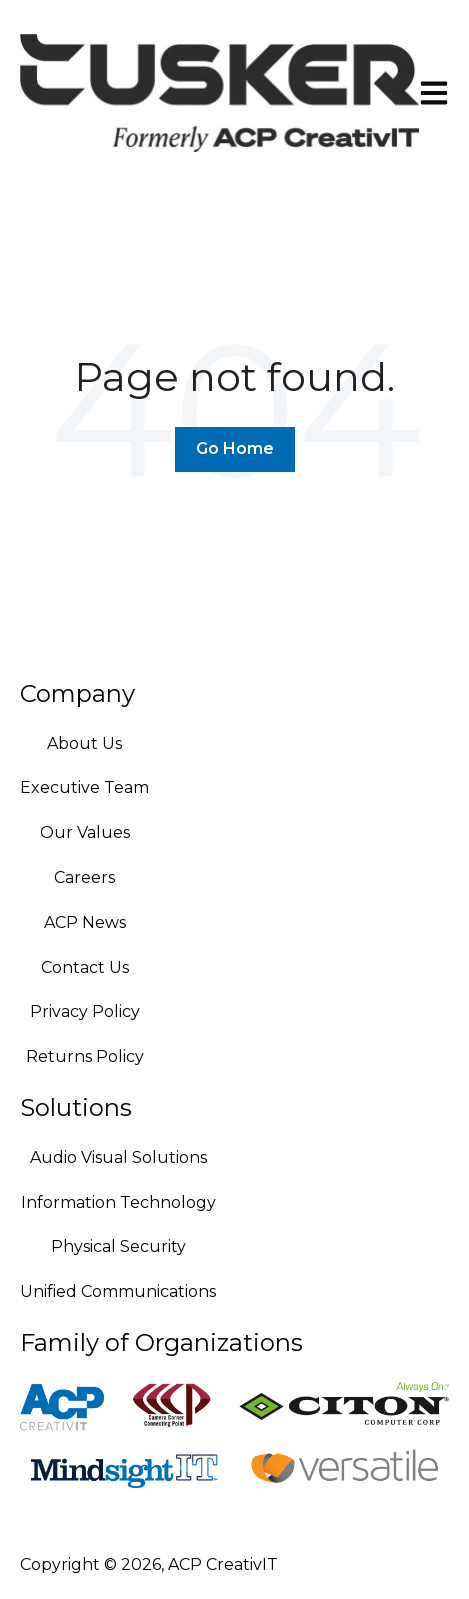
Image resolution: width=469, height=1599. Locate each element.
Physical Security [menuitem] (118, 1246)
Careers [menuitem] (84, 877)
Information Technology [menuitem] (118, 1202)
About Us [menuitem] (84, 743)
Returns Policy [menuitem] (85, 1056)
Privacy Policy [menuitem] (85, 1011)
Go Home (235, 448)
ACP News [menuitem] (85, 922)
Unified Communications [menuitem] (118, 1291)
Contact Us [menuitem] (85, 967)
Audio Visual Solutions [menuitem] (118, 1157)
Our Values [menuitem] (85, 832)
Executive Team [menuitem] (84, 787)
